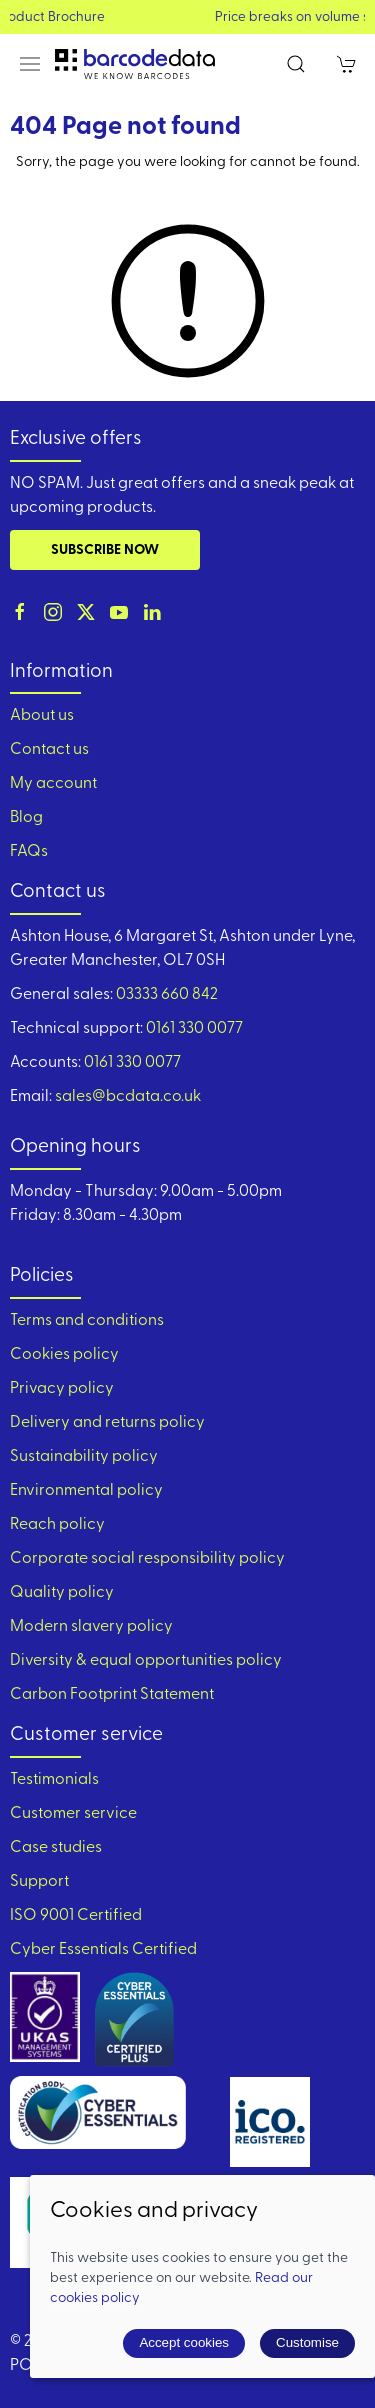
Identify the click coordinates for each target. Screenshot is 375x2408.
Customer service (73, 1814)
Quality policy (62, 1593)
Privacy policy (62, 1389)
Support (39, 1882)
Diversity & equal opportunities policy (146, 1661)
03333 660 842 (167, 995)
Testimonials (54, 1780)
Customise (307, 2342)
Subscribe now (105, 550)
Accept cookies (184, 2342)
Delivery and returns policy (107, 1423)
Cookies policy (64, 1355)
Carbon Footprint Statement (112, 1695)
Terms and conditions (87, 1321)
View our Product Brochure (187, 17)
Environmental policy (86, 1491)
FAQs (29, 852)
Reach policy (57, 1525)
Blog (26, 818)
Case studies (56, 1848)
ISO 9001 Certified (76, 1916)
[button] (30, 64)
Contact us (49, 750)
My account (53, 784)
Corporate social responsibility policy (147, 1559)
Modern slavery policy (91, 1627)
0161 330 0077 (194, 1029)
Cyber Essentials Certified (103, 1950)
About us (42, 716)
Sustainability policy (84, 1457)
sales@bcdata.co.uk (128, 1097)
